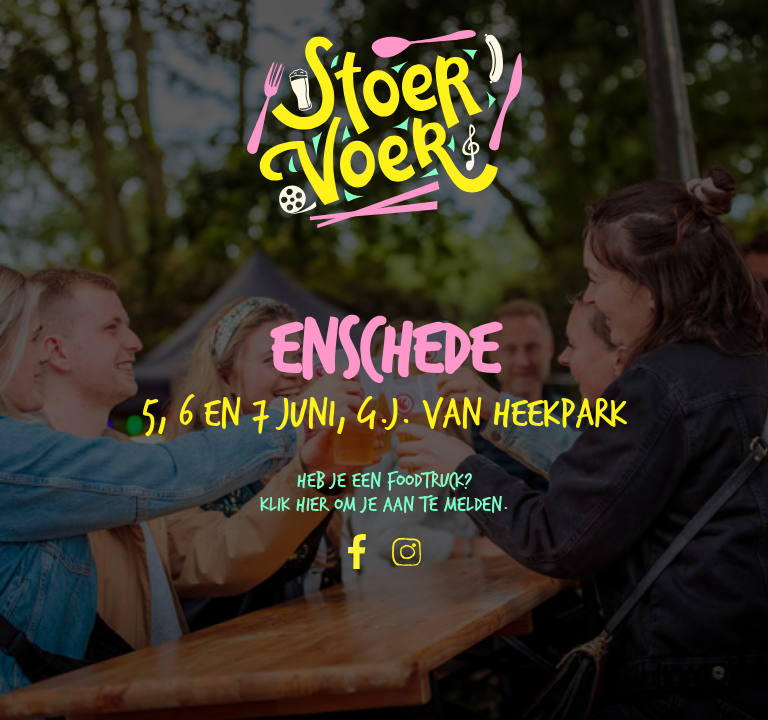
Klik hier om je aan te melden (381, 506)
